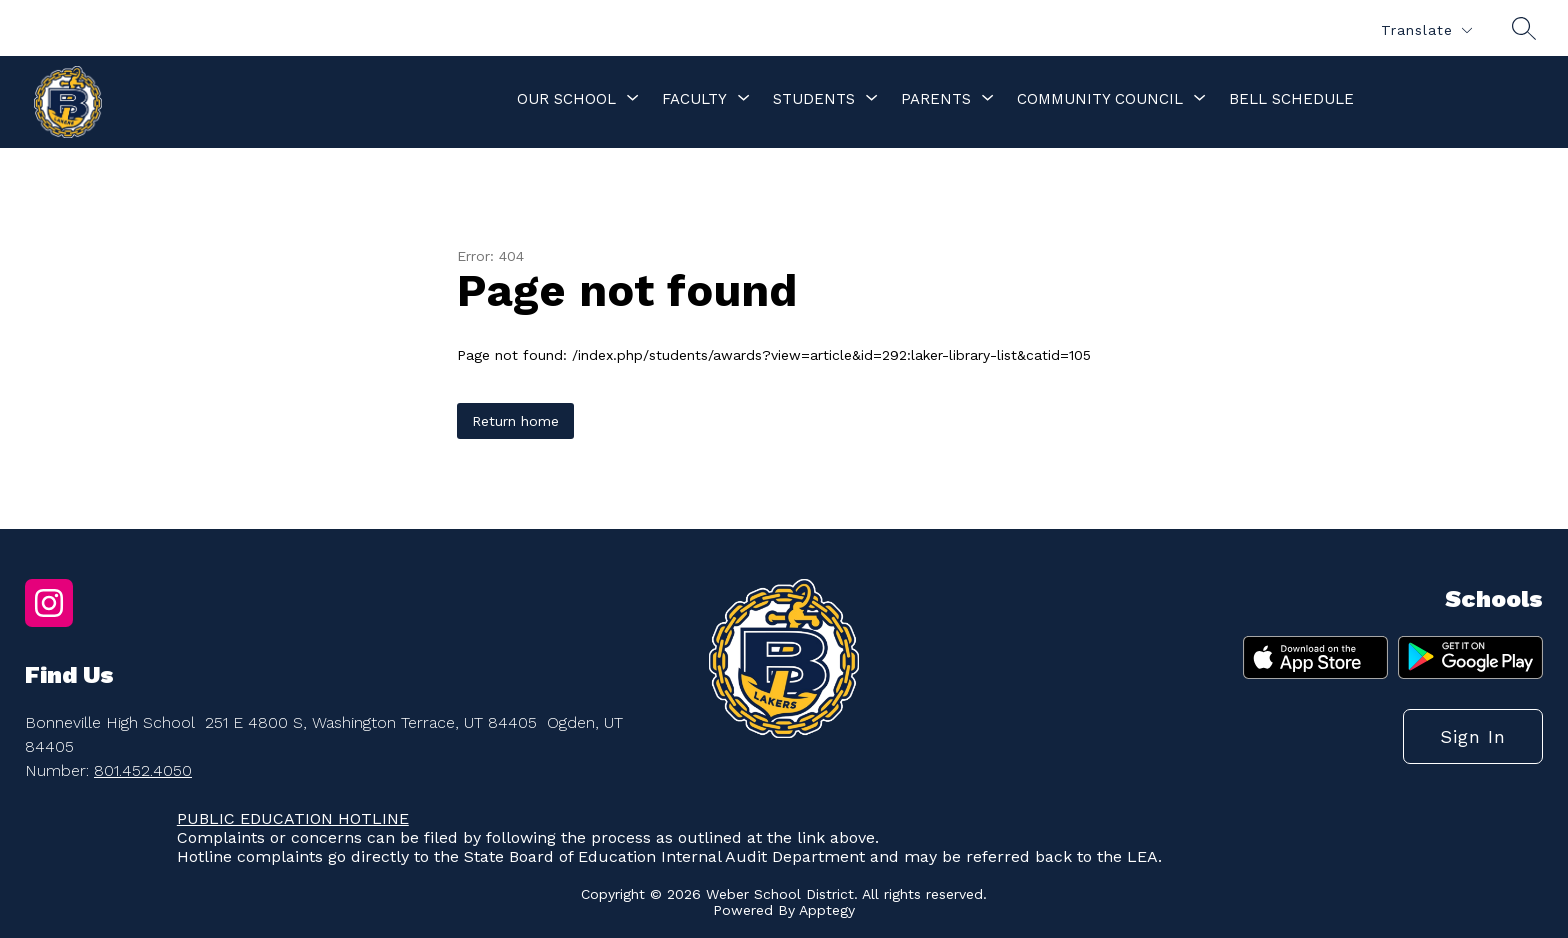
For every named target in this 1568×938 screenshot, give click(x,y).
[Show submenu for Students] (814, 99)
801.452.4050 (143, 770)
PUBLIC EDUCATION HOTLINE (293, 818)
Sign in (1473, 736)
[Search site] (1524, 28)
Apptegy (827, 910)
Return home (515, 421)
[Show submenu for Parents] (936, 99)
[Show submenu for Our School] (566, 99)
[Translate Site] (1426, 30)
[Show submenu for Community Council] (1100, 99)
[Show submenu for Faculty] (694, 99)
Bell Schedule (1291, 99)
